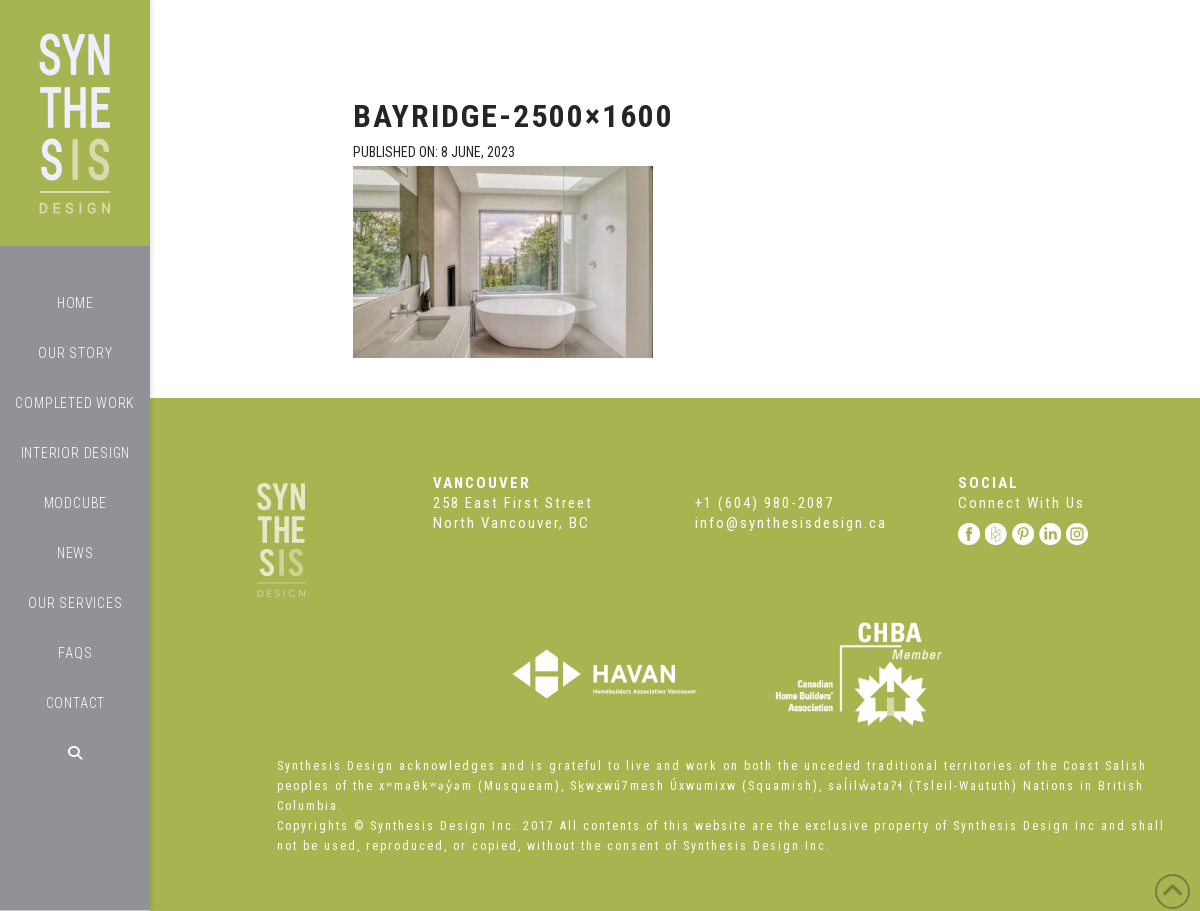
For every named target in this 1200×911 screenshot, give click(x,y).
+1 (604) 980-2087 (764, 503)
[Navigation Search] (75, 753)
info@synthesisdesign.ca (791, 523)
